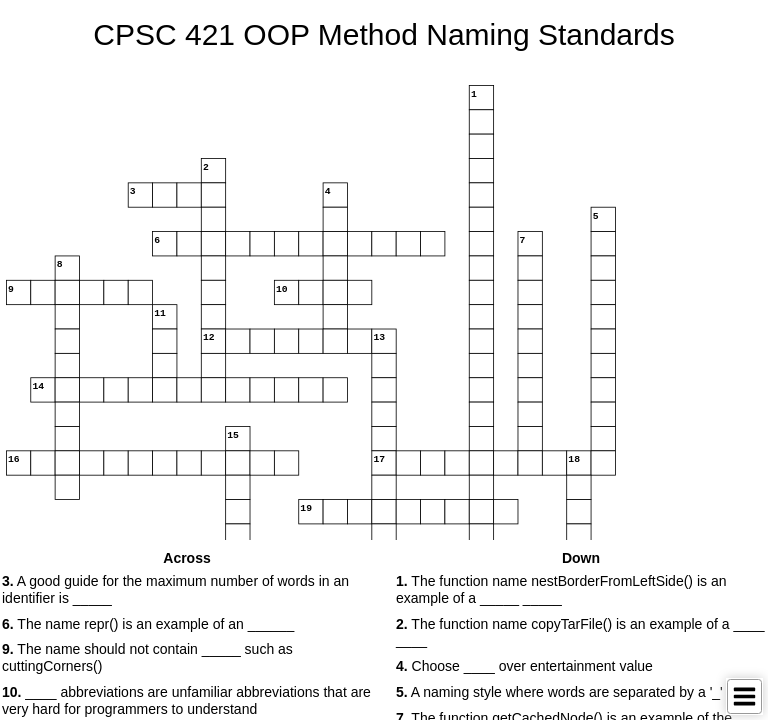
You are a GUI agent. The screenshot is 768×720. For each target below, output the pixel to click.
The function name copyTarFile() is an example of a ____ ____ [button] (580, 632)
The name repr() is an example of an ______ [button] (148, 624)
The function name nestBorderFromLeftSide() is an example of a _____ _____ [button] (561, 589)
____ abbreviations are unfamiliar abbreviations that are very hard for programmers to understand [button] (186, 700)
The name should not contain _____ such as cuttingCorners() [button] (147, 657)
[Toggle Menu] (744, 696)
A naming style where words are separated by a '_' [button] (559, 692)
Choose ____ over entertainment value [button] (524, 666)
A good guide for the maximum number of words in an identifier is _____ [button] (175, 589)
